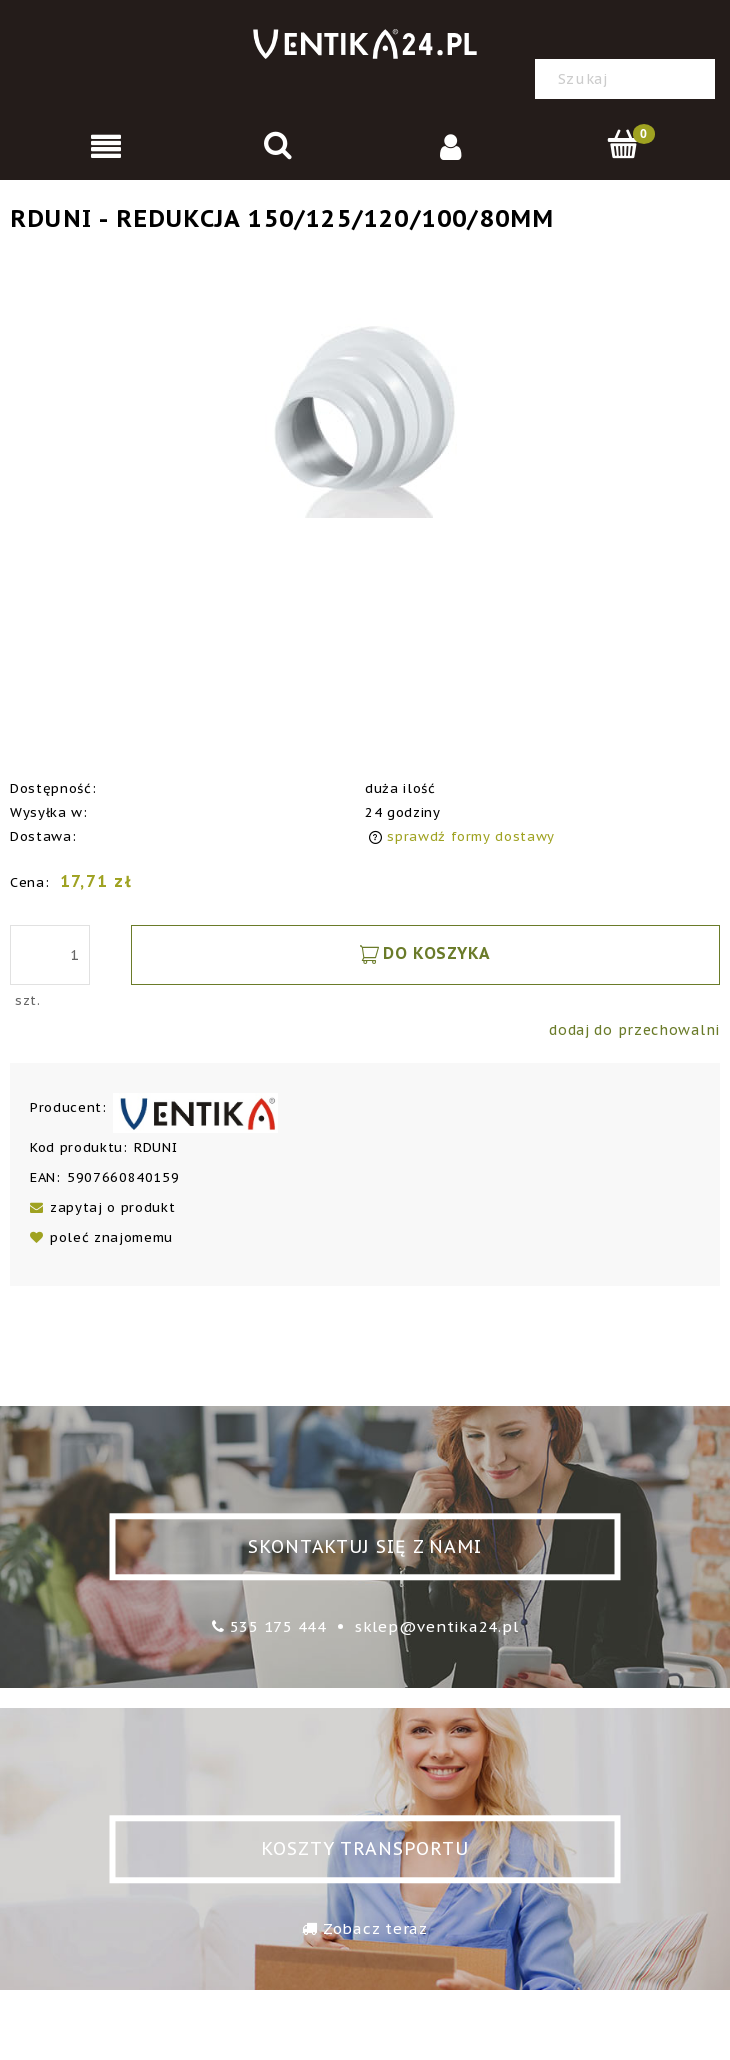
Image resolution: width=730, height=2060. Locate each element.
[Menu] (106, 145)
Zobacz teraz (375, 1928)
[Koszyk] (624, 144)
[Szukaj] (695, 79)
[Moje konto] (451, 145)
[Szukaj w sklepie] (629, 79)
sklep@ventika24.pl (437, 1626)
